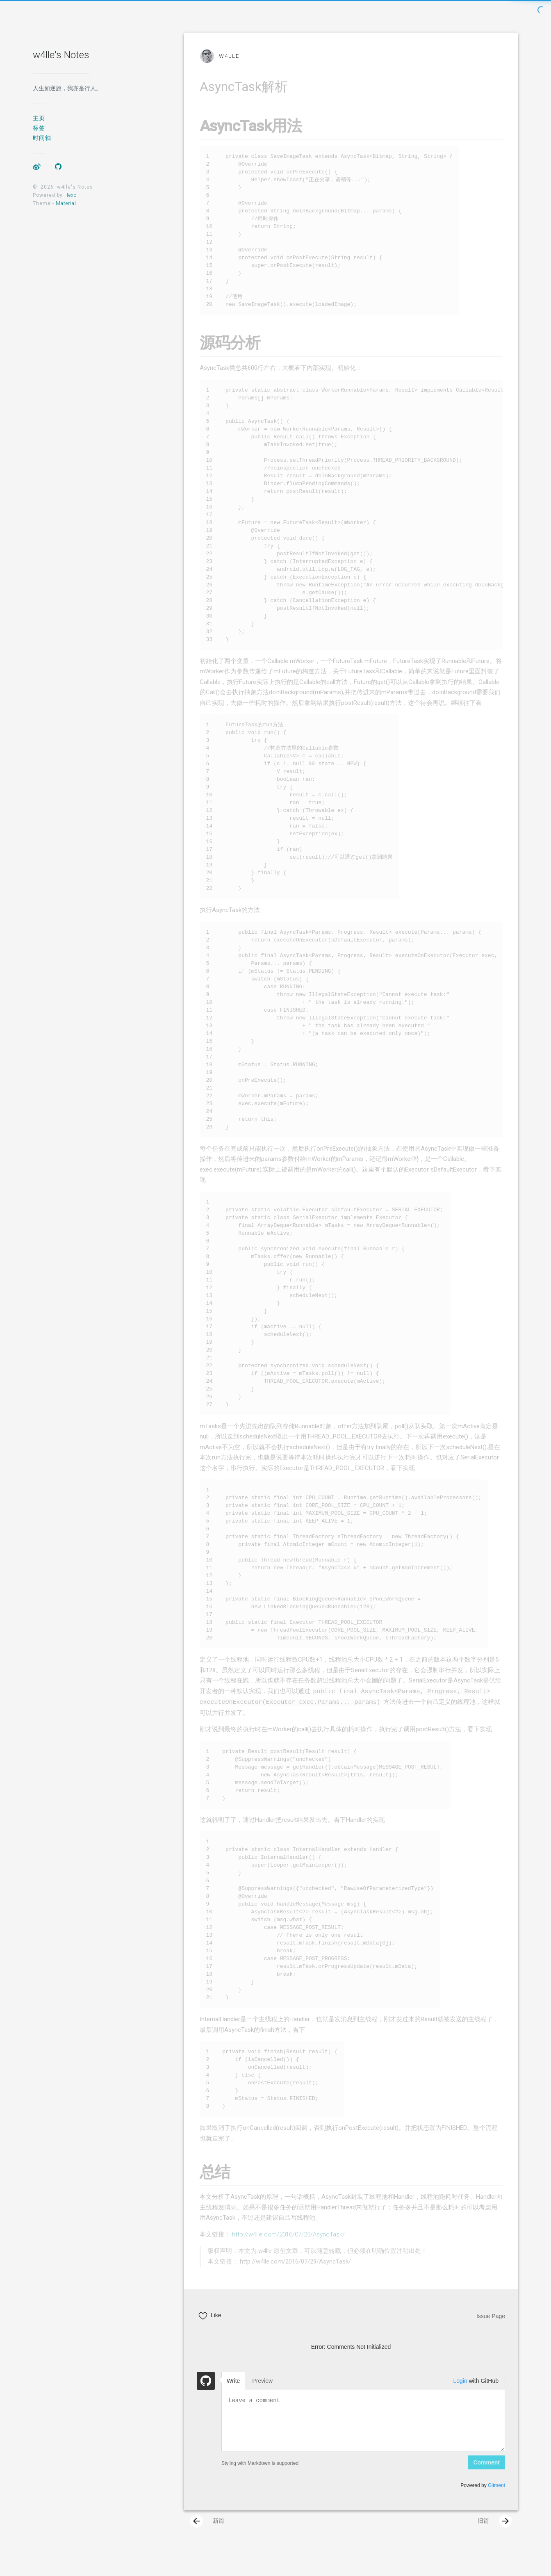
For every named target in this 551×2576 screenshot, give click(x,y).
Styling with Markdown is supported (259, 2475)
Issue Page (490, 2327)
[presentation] (196, 2532)
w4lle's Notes (61, 55)
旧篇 (495, 2532)
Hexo (70, 195)
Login (460, 2392)
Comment (486, 2474)
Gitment (496, 2497)
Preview (262, 2392)
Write (233, 2392)
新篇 (207, 2532)
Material (66, 203)
